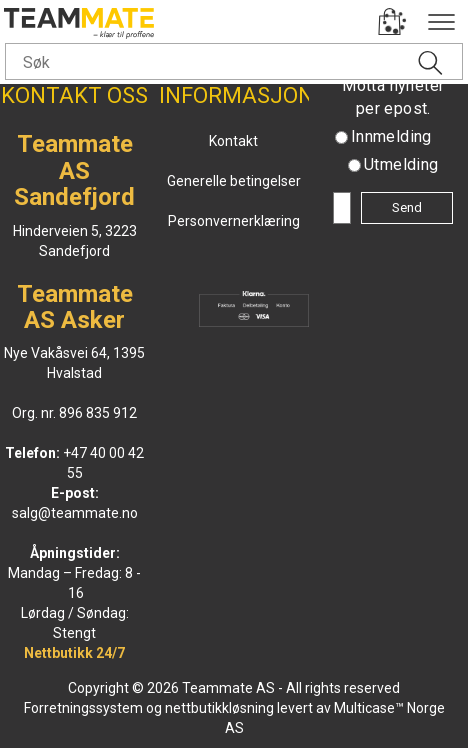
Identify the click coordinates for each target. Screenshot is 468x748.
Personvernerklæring (234, 221)
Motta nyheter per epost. (393, 97)
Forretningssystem (83, 708)
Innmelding (391, 136)
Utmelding (401, 164)
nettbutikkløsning (219, 708)
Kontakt (233, 141)
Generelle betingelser (234, 181)
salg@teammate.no (75, 513)
